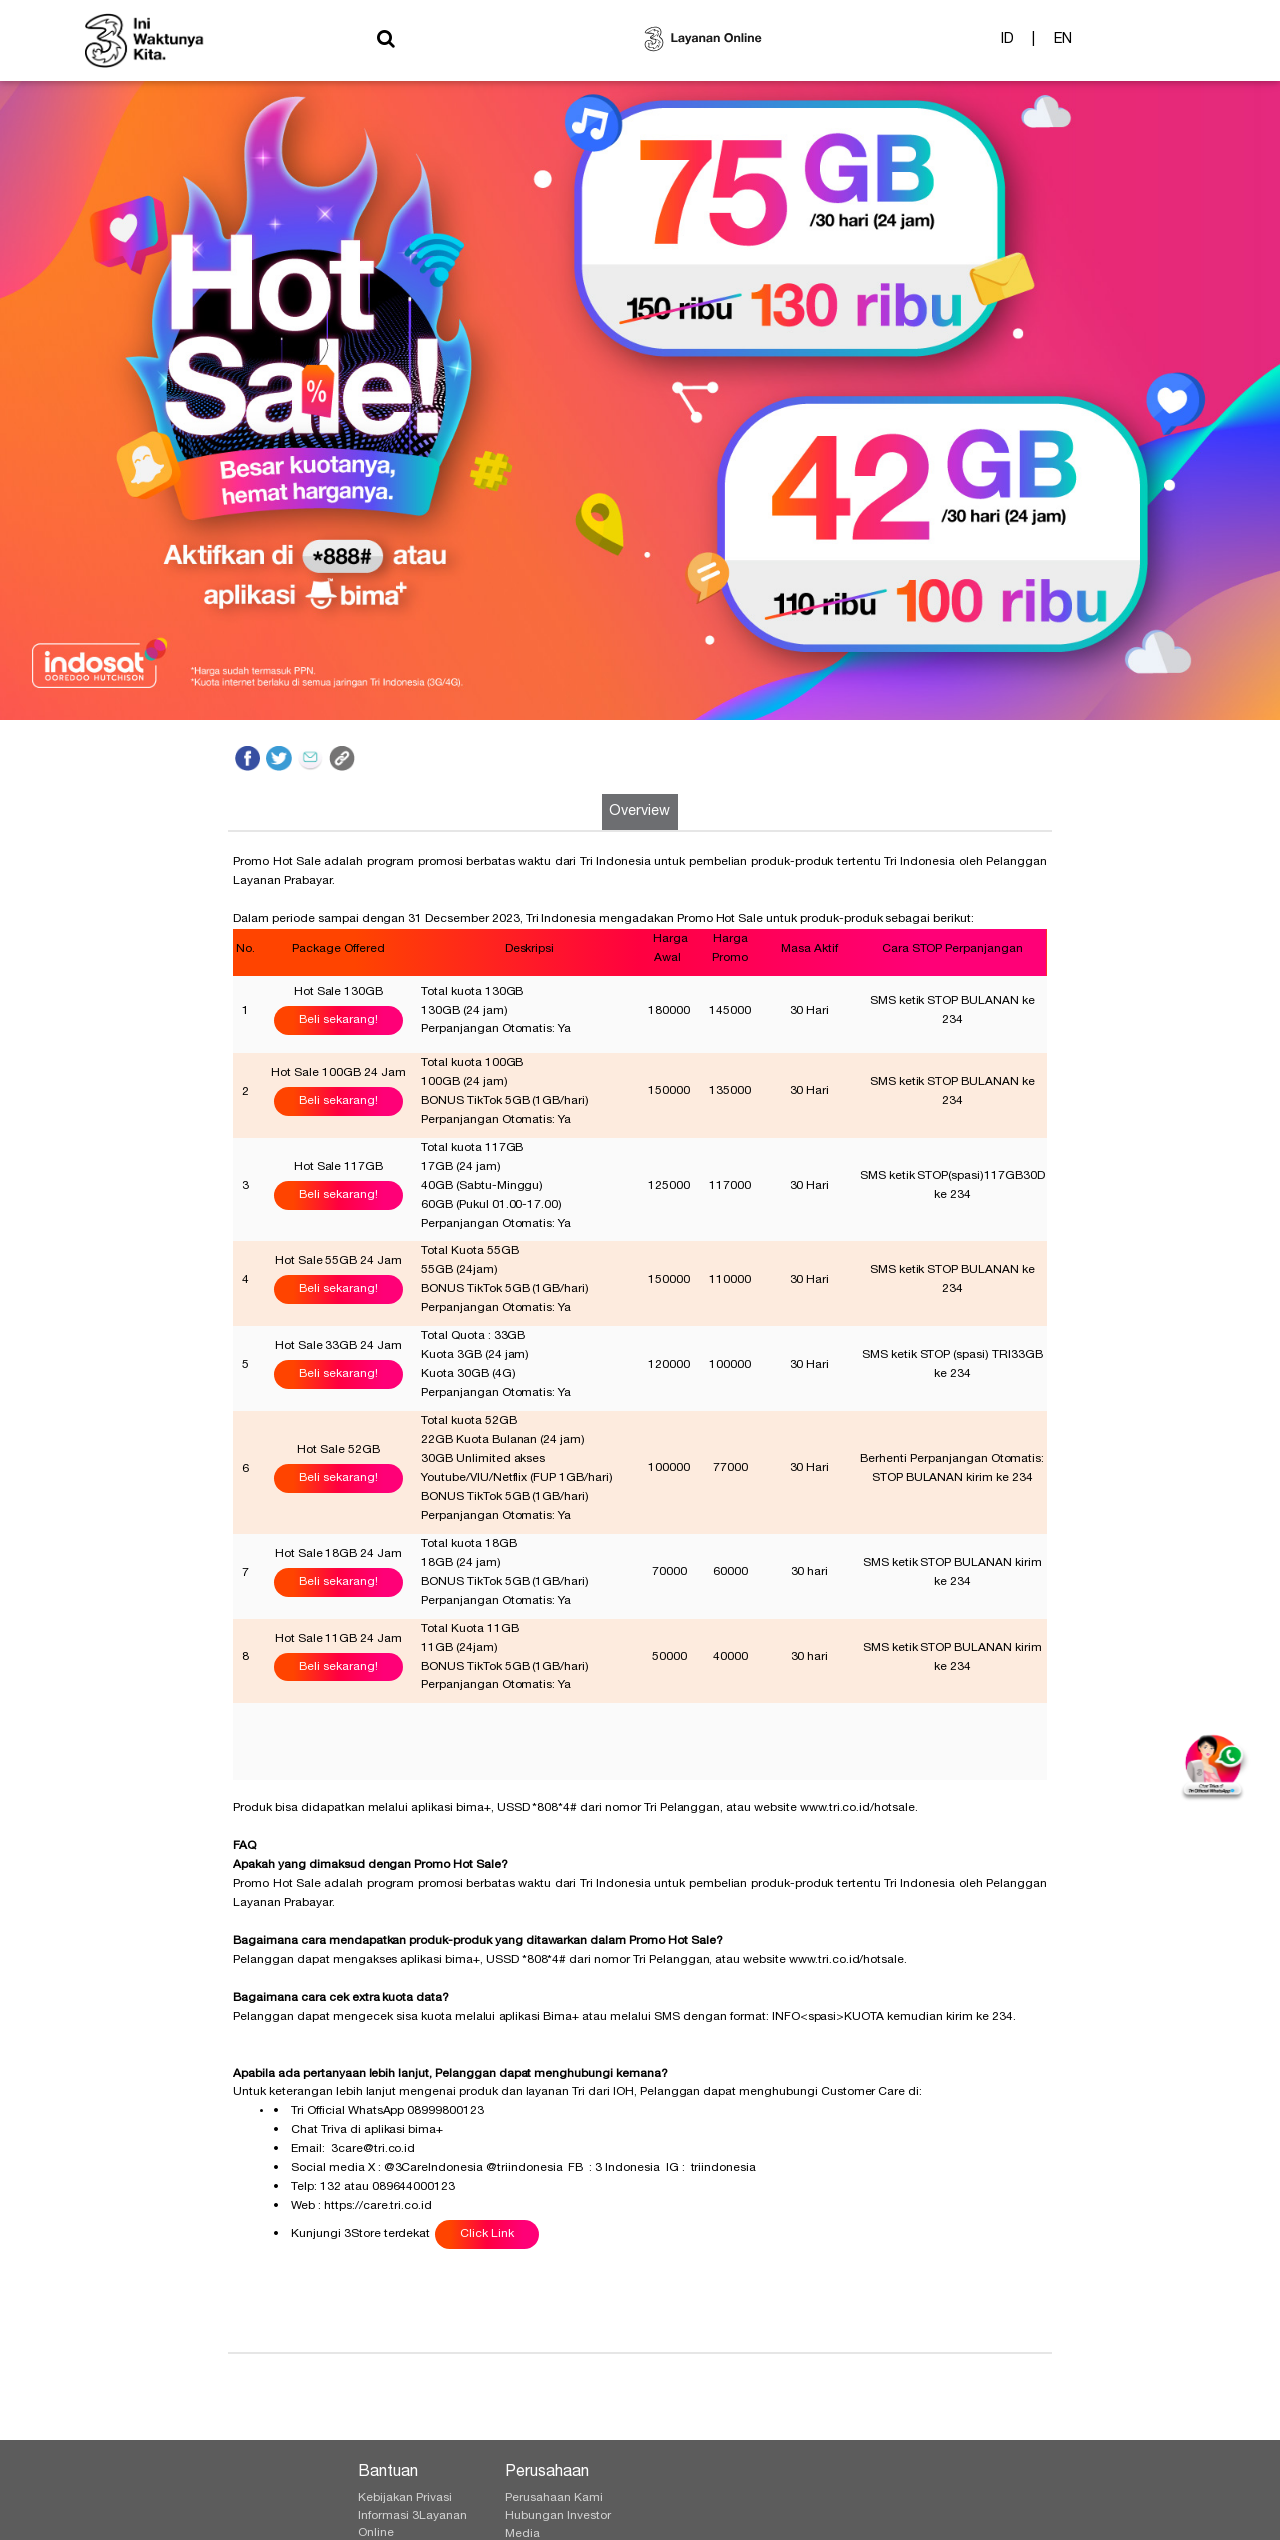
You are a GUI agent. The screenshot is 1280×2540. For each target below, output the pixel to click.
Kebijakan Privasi (405, 2498)
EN (1063, 44)
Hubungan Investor (558, 2516)
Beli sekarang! (338, 1020)
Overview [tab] (639, 812)
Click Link (487, 2234)
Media (522, 2534)
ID (1007, 44)
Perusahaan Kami (554, 2498)
